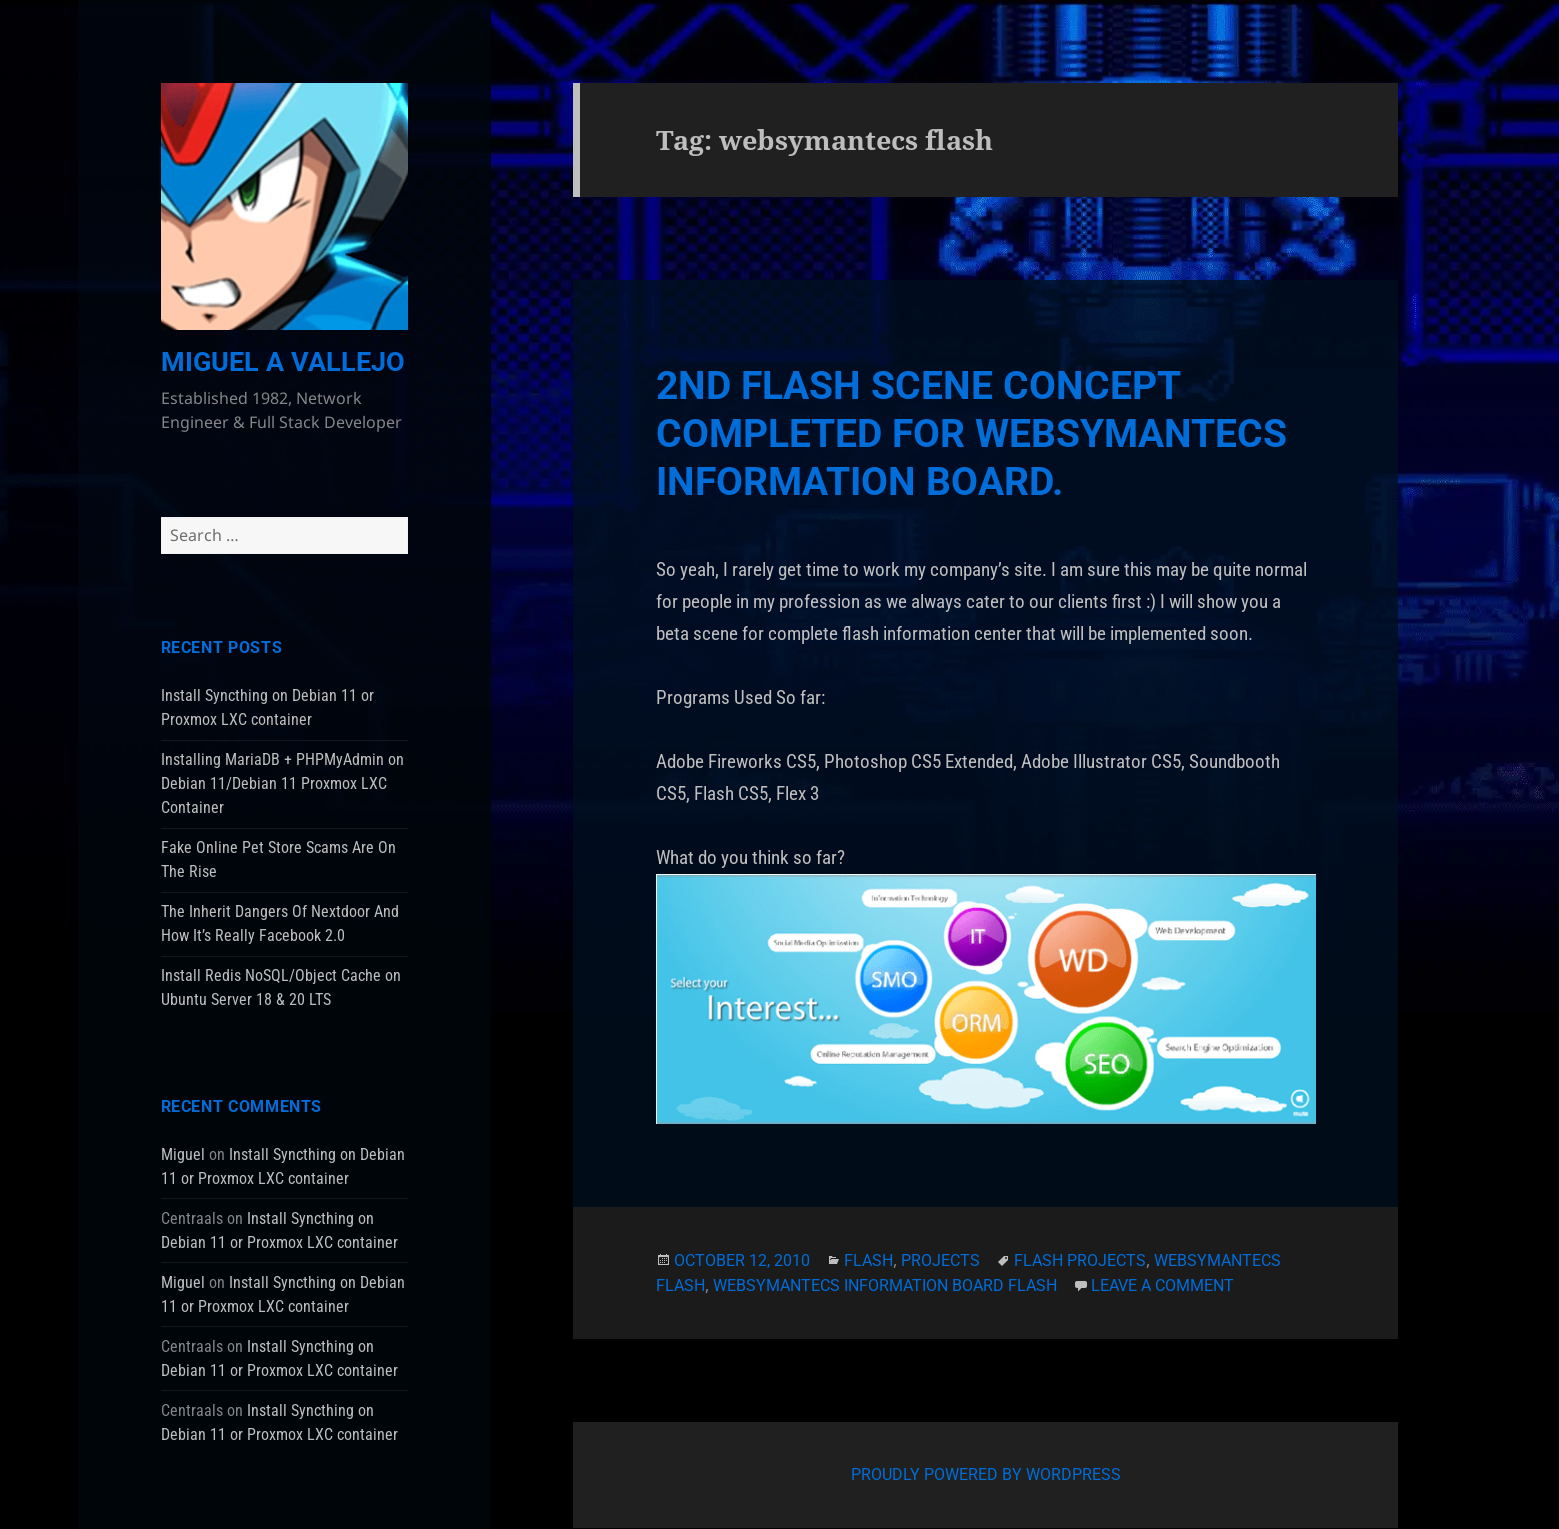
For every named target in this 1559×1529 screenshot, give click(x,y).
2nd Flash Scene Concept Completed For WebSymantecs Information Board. (971, 434)
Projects (940, 1260)
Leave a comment (1162, 1285)
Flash (868, 1260)
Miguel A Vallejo (283, 362)
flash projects (1080, 1260)
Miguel (183, 1154)
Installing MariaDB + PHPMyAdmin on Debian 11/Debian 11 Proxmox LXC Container (282, 783)
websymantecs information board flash (885, 1285)
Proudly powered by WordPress (986, 1474)
